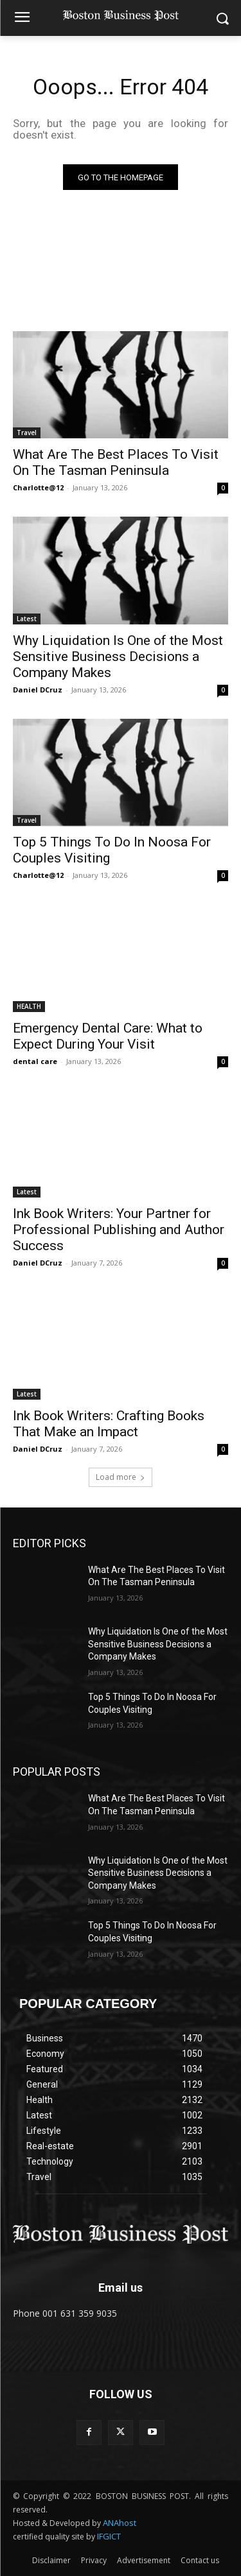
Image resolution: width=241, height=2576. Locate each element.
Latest (27, 618)
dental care (35, 1061)
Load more (120, 1477)
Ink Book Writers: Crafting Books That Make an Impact (108, 1423)
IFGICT (109, 2536)
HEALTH (29, 1006)
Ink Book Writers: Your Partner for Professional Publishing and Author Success (118, 1229)
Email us (120, 2287)
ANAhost (119, 2523)
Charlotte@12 (38, 487)
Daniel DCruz (37, 689)
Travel (27, 432)
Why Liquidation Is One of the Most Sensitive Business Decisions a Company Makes (118, 656)
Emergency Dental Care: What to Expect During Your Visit (107, 1036)
